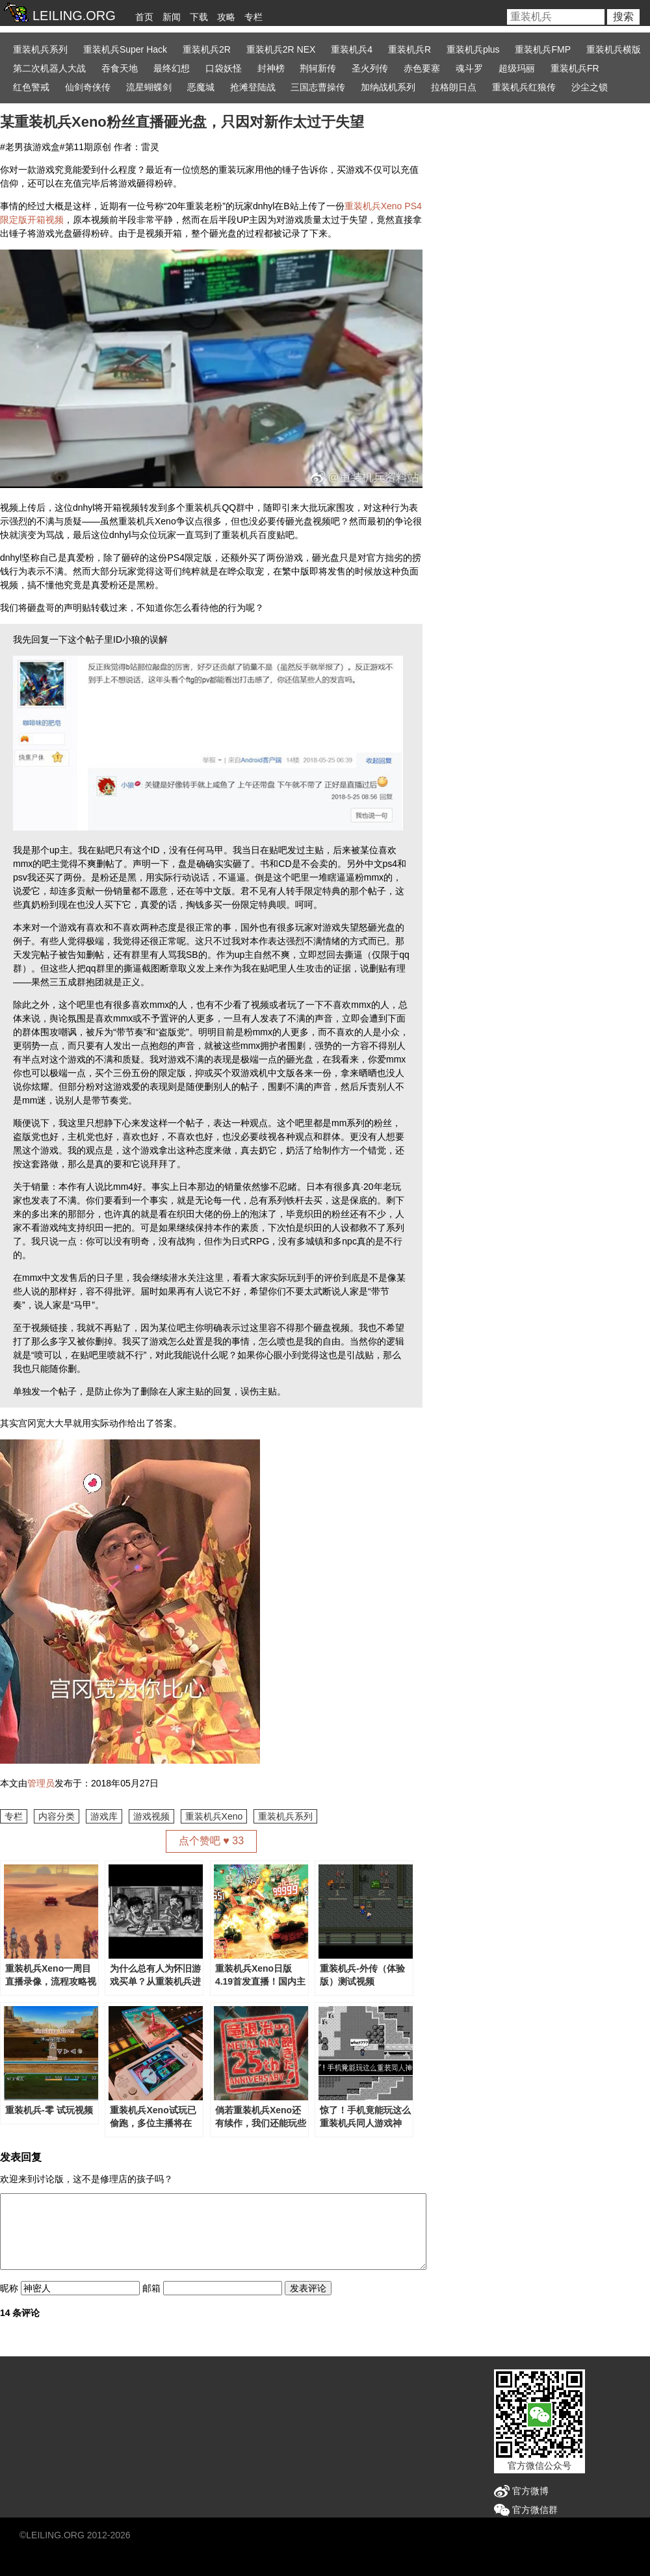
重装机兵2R (207, 49)
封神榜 (271, 68)
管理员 (41, 1783)
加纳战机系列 (388, 87)
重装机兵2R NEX (281, 49)
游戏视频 (151, 1816)
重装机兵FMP (543, 49)
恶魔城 (200, 87)
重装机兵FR (575, 68)
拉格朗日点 (453, 87)
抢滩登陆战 (253, 87)
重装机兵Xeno (214, 1816)
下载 (199, 16)
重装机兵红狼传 (524, 87)
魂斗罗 (469, 68)
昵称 (9, 2288)
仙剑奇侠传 (87, 87)
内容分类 (56, 1816)
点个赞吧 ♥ (211, 1840)
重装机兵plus (473, 49)
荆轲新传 (318, 68)
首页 (144, 16)
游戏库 (104, 1816)
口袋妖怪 (223, 68)
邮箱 (151, 2288)
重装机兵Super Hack (125, 49)
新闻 (171, 16)
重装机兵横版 (613, 49)
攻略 (226, 16)
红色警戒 (31, 87)
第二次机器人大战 (49, 68)
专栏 (253, 16)
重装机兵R (409, 49)
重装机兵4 (351, 49)
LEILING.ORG (55, 2535)
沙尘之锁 (589, 87)
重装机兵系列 (40, 49)
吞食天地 (119, 68)
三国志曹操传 (318, 87)
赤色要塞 (422, 68)
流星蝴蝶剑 (149, 87)
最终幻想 (171, 68)
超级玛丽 (517, 68)
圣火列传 (370, 68)
